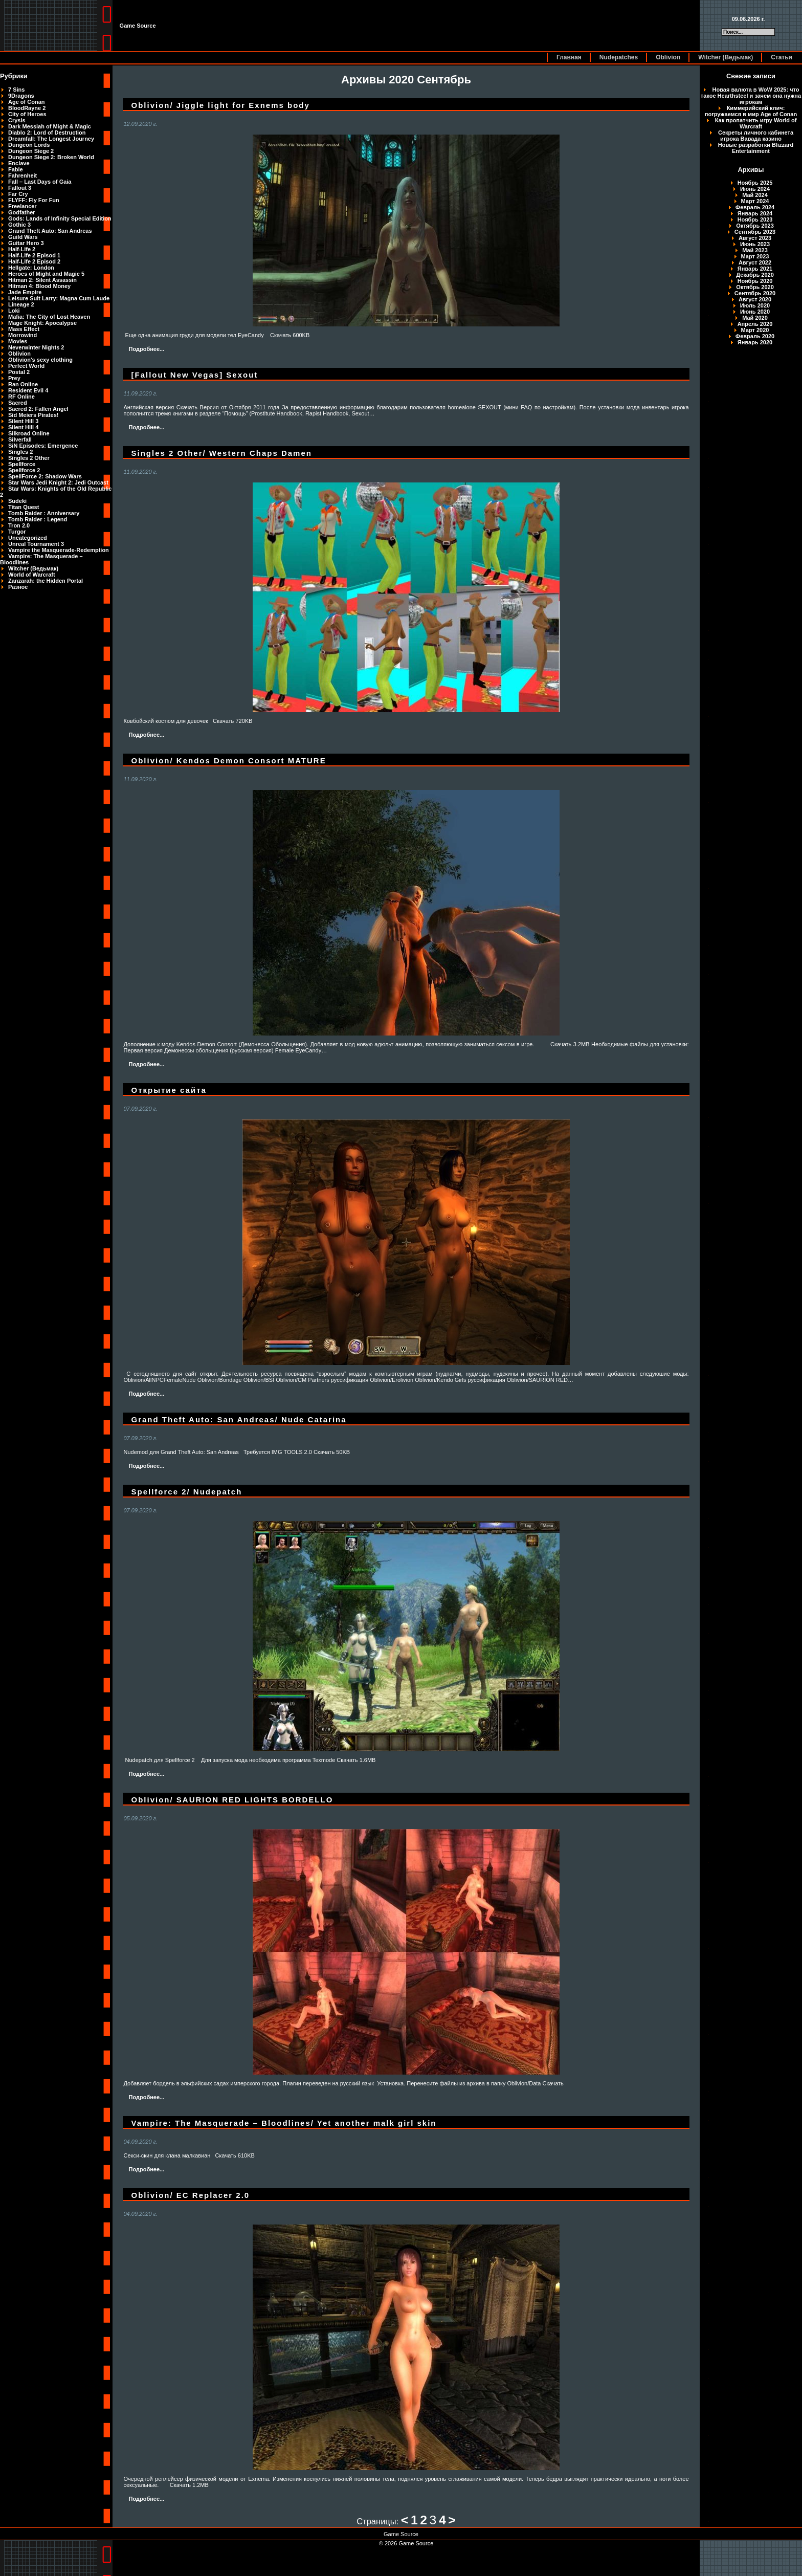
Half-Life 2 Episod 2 (34, 261)
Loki (14, 310)
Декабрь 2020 (755, 275)
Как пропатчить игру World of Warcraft (756, 123)
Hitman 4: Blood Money (39, 286)
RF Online (21, 396)
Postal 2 (19, 372)
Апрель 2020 (755, 324)
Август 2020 (755, 299)
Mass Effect (23, 329)
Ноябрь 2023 (755, 219)
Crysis (17, 120)
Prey (14, 378)
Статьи (781, 57)
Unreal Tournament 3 (36, 544)
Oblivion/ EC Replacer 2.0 (190, 2195)
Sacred (17, 403)
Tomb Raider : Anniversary (43, 513)
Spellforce (21, 464)
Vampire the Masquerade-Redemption (58, 550)
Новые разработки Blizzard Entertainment (755, 148)
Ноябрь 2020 (755, 281)
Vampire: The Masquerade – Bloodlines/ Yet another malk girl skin (283, 2123)
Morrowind (22, 335)
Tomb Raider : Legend (37, 519)
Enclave (19, 163)
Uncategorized (27, 538)
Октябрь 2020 (755, 287)
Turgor (17, 532)
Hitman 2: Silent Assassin (42, 280)
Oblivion (668, 57)
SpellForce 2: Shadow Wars (45, 476)
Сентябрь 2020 (754, 293)
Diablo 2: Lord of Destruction (47, 132)
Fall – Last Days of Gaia (40, 182)
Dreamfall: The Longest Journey (51, 139)
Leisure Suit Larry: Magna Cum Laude (58, 298)
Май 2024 (755, 195)
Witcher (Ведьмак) (725, 57)
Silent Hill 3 (23, 421)
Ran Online (23, 384)
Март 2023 (755, 256)
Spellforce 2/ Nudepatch (186, 1491)
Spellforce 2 (24, 470)
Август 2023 (755, 238)
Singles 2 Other (29, 458)
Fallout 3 (19, 188)
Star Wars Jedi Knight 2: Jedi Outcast (58, 482)
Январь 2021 (755, 269)
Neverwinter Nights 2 (36, 347)
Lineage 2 (21, 304)
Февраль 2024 (755, 207)
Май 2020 (755, 318)
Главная (569, 57)
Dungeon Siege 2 (31, 151)
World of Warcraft (31, 574)
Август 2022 (755, 262)
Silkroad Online (29, 433)
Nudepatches (618, 57)
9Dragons (21, 96)
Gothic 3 (19, 225)
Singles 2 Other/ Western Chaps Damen (221, 453)
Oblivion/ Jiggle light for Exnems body (220, 105)
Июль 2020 (755, 305)
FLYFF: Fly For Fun (33, 200)
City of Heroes (27, 114)
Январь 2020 (755, 342)
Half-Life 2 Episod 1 (34, 255)
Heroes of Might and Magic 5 (46, 274)
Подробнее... (146, 349)
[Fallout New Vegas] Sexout (194, 374)
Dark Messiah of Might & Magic (49, 126)
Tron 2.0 (19, 525)
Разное (18, 587)
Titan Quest (23, 507)
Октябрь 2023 (755, 226)
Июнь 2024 (755, 189)
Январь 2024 (755, 213)
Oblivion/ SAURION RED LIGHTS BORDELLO (232, 1799)
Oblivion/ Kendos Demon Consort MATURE (228, 760)
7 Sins (16, 89)
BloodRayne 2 (27, 108)
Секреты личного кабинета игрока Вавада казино (755, 135)
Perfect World (26, 366)
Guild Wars (23, 237)
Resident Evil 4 (28, 390)
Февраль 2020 (755, 336)
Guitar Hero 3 (26, 243)
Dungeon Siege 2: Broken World (51, 157)
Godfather (21, 212)
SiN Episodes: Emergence (43, 446)
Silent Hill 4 (23, 427)
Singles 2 (20, 452)
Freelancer (22, 206)
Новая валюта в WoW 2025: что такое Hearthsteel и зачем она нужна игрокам (751, 95)
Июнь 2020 (755, 312)
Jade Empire (24, 292)
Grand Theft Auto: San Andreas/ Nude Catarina (238, 1419)
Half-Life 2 (21, 249)
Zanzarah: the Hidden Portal (45, 581)
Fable (15, 169)
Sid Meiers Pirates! (33, 415)
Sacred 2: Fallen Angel (38, 409)
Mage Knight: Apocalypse (42, 323)
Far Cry (18, 194)
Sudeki (17, 501)
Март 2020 (755, 330)
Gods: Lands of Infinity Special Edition (60, 218)
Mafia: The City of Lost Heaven (49, 317)
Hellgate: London (31, 268)
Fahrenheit (22, 175)
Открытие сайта (168, 1090)
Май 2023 (755, 250)
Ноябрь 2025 (755, 183)
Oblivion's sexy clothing (40, 360)
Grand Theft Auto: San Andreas (50, 231)
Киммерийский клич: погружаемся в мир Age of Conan (751, 111)
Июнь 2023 (755, 244)
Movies (17, 341)
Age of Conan (26, 102)
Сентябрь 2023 (754, 232)
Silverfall (20, 439)
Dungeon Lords (29, 145)
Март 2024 (755, 201)
